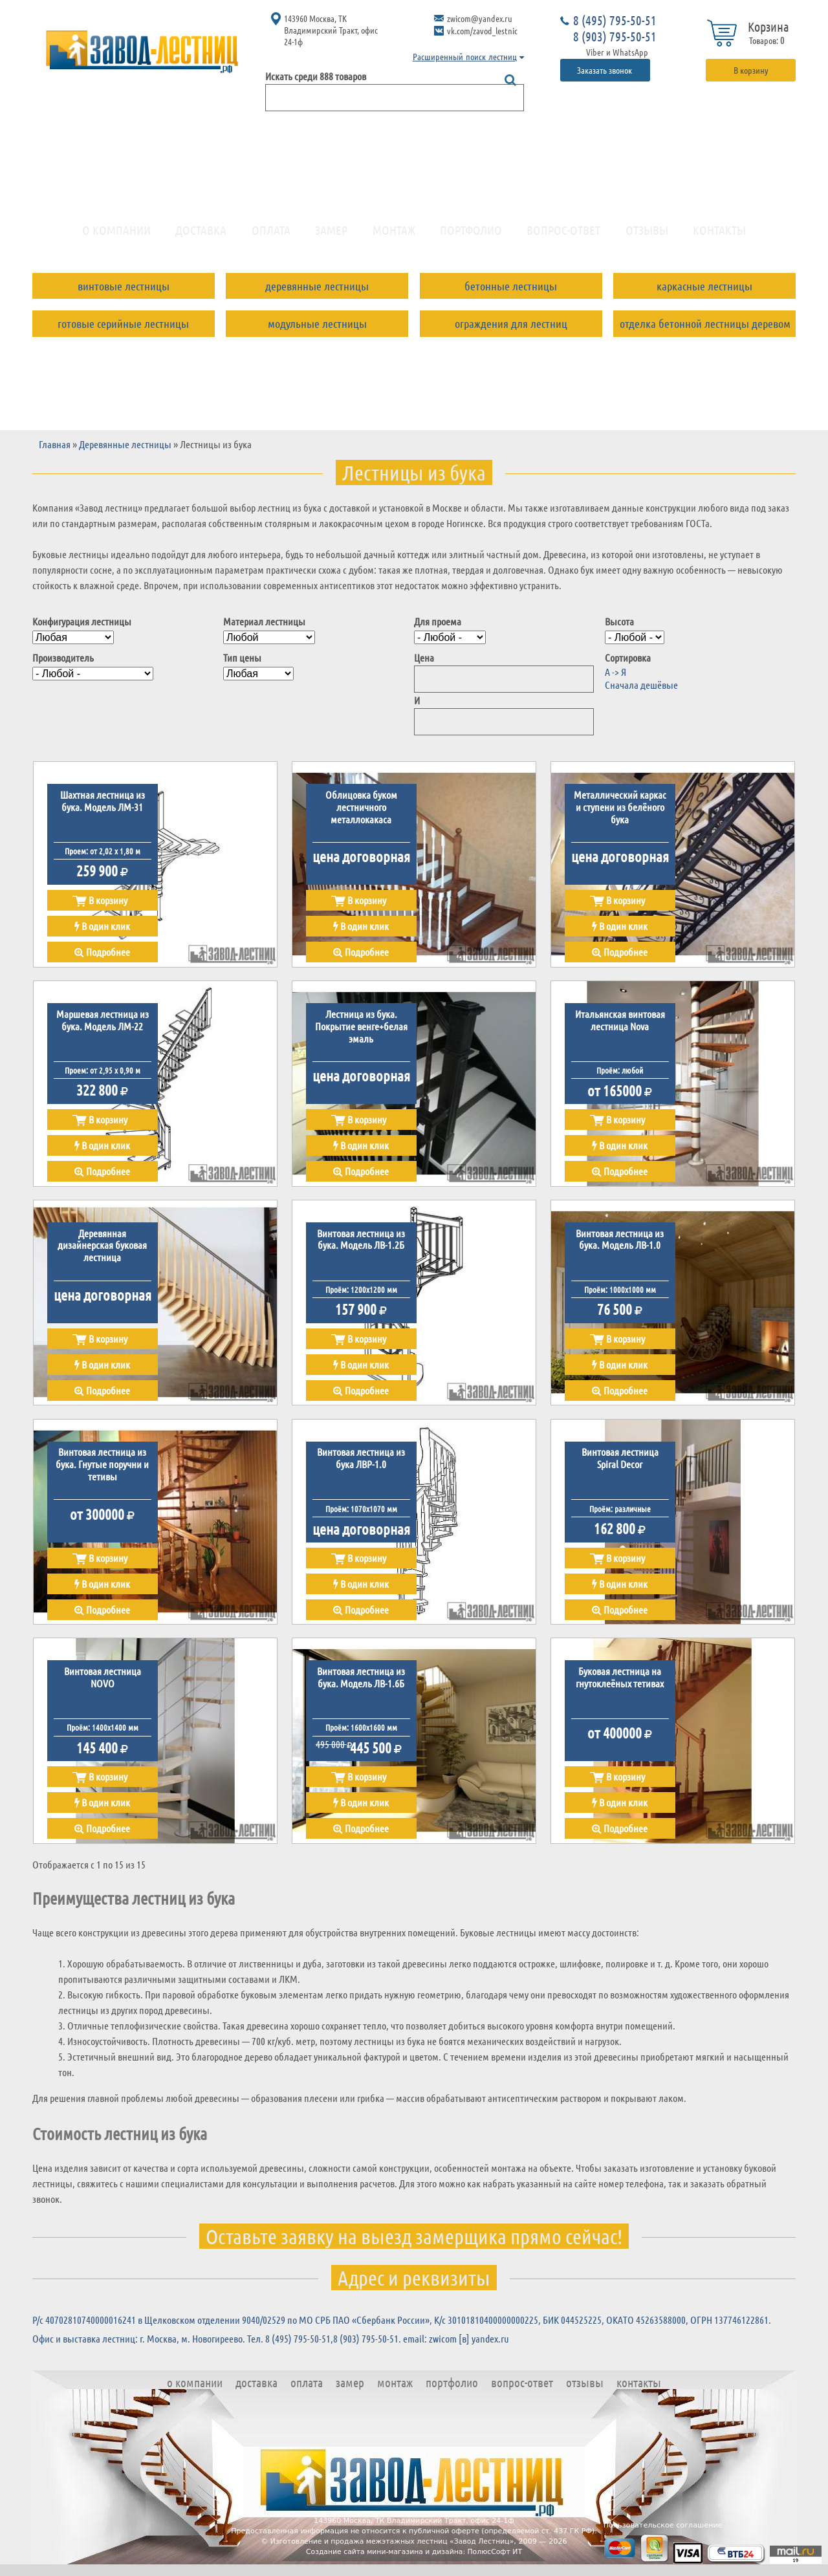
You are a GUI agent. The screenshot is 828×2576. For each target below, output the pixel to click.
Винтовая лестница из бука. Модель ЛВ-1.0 (620, 1247)
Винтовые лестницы (123, 291)
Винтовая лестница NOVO (102, 1686)
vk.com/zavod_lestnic (482, 30)
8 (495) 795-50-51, (299, 2347)
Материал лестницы (264, 629)
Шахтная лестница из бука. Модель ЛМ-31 (102, 809)
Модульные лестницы (317, 328)
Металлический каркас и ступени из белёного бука (620, 815)
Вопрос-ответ (563, 235)
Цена (424, 666)
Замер (331, 235)
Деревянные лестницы (317, 291)
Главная (55, 452)
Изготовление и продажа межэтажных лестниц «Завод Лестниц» (392, 2549)
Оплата (271, 235)
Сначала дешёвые (641, 692)
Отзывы (647, 235)
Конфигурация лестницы (81, 629)
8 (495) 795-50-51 (615, 20)
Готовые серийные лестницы (123, 328)
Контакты (719, 235)
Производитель (63, 666)
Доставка (200, 235)
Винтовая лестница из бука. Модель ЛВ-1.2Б (361, 1247)
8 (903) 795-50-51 (615, 36)
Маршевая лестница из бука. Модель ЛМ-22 (102, 1028)
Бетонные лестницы (510, 291)
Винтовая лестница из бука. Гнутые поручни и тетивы (102, 1473)
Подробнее (102, 960)
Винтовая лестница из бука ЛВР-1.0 (361, 1467)
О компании (116, 235)
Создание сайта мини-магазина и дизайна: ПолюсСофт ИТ (414, 2560)
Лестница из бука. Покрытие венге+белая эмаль (361, 1034)
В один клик (102, 934)
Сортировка (628, 666)
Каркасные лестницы (704, 291)
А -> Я (615, 680)
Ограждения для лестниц (511, 328)
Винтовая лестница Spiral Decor (620, 1467)
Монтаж (394, 235)
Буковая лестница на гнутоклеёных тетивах (620, 1686)
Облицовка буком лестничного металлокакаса (361, 815)
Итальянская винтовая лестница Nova (620, 1028)
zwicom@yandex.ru (479, 18)
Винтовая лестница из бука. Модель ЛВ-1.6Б (361, 1686)
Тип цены (242, 666)
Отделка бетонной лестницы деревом (705, 328)
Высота (619, 629)
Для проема (437, 629)
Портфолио (471, 235)
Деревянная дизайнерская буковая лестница (102, 1253)
